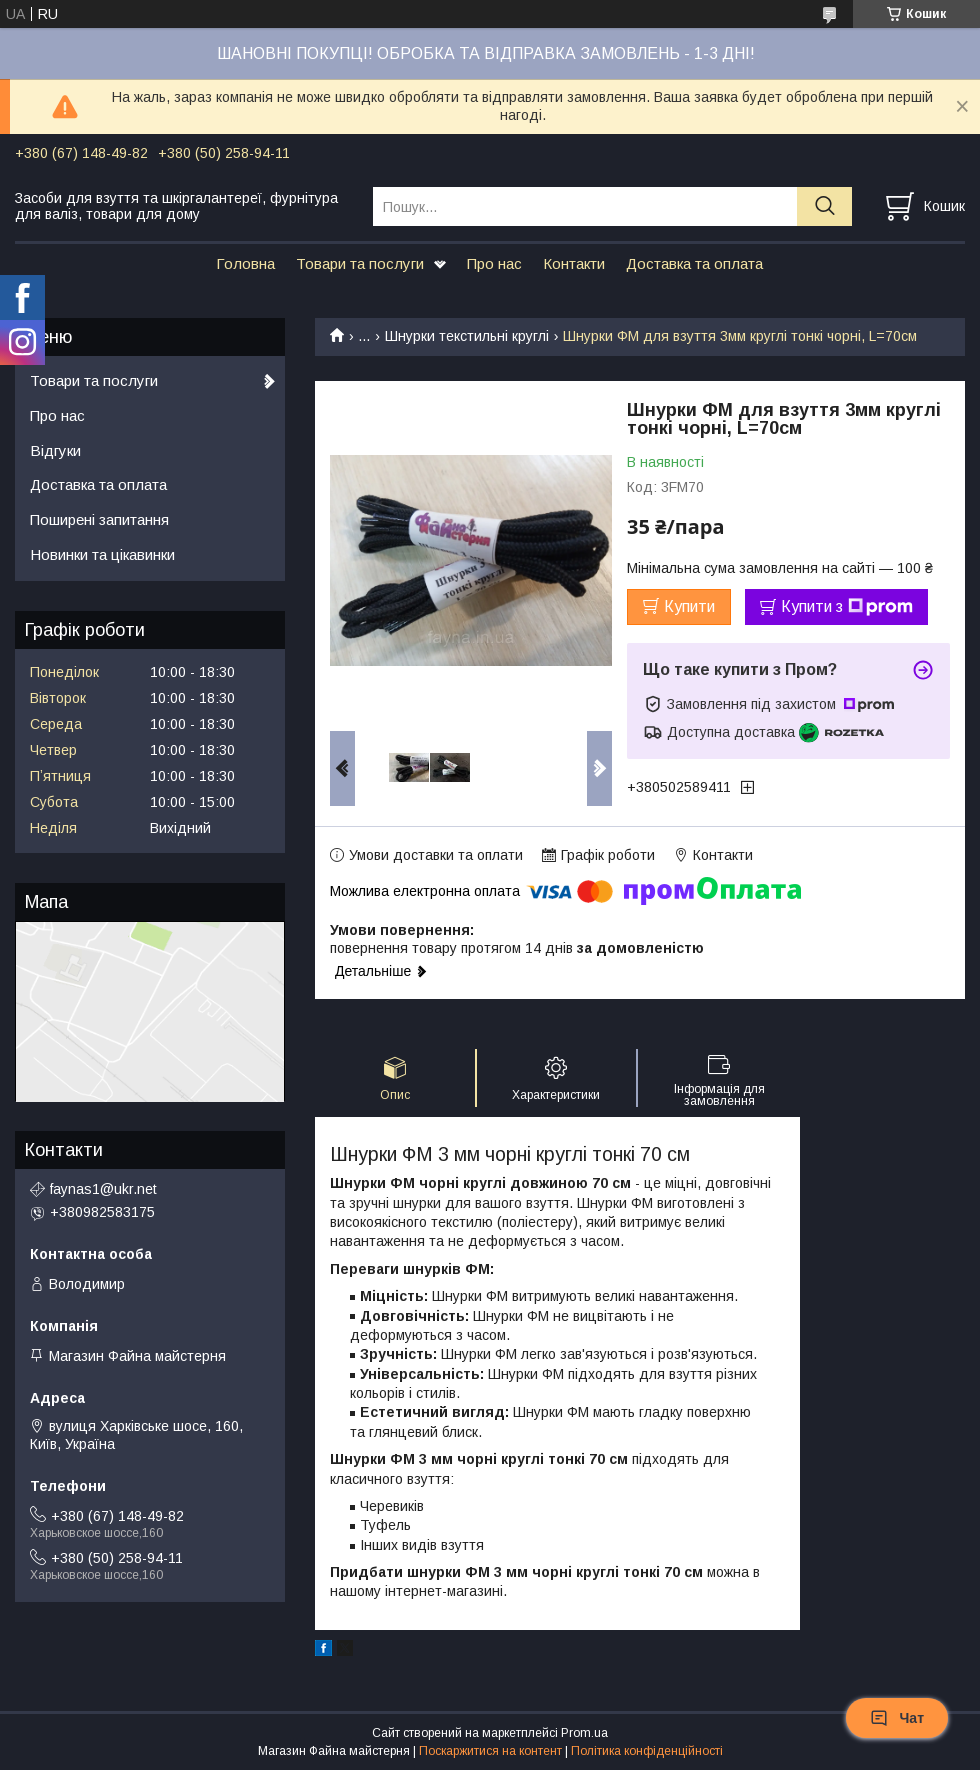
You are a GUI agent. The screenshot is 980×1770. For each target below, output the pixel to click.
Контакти (574, 263)
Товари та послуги (360, 263)
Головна (245, 263)
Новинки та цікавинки (102, 554)
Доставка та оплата (694, 263)
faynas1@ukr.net (103, 1189)
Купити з (847, 607)
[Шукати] (824, 206)
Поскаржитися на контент (490, 1751)
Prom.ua (584, 1733)
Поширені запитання (99, 519)
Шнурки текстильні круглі (467, 336)
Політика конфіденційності (647, 1751)
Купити (689, 606)
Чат (897, 1718)
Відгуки (55, 450)
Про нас (494, 263)
